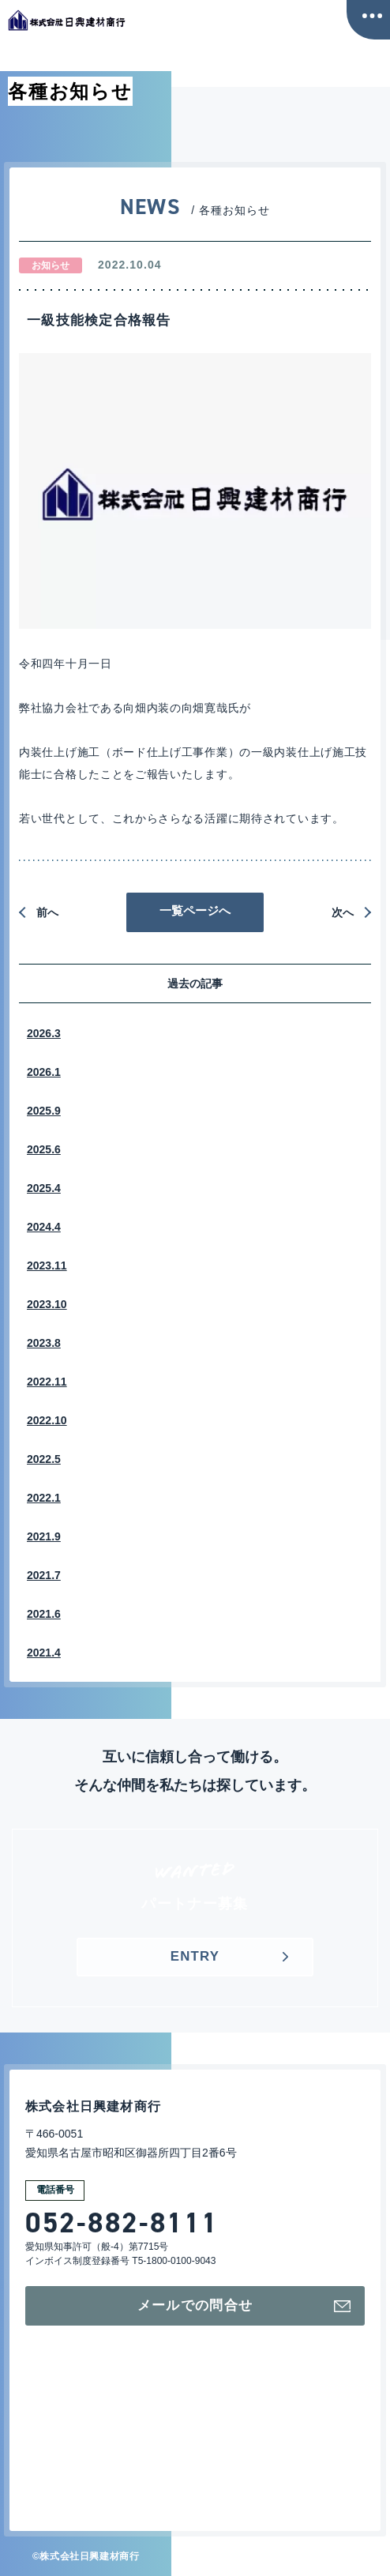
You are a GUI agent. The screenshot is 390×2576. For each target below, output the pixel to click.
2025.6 (44, 1149)
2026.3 (44, 1033)
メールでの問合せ (242, 2306)
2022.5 (44, 1459)
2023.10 (47, 1304)
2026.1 (44, 1072)
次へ (343, 912)
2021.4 (44, 1652)
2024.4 (44, 1226)
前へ (47, 912)
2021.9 (44, 1536)
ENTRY (194, 1957)
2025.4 (44, 1188)
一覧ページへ (195, 910)
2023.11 (47, 1265)
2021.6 (44, 1614)
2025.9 (44, 1110)
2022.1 (44, 1497)
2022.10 (47, 1420)
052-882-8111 (121, 2223)
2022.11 (47, 1381)
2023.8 (44, 1343)
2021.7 (44, 1575)
